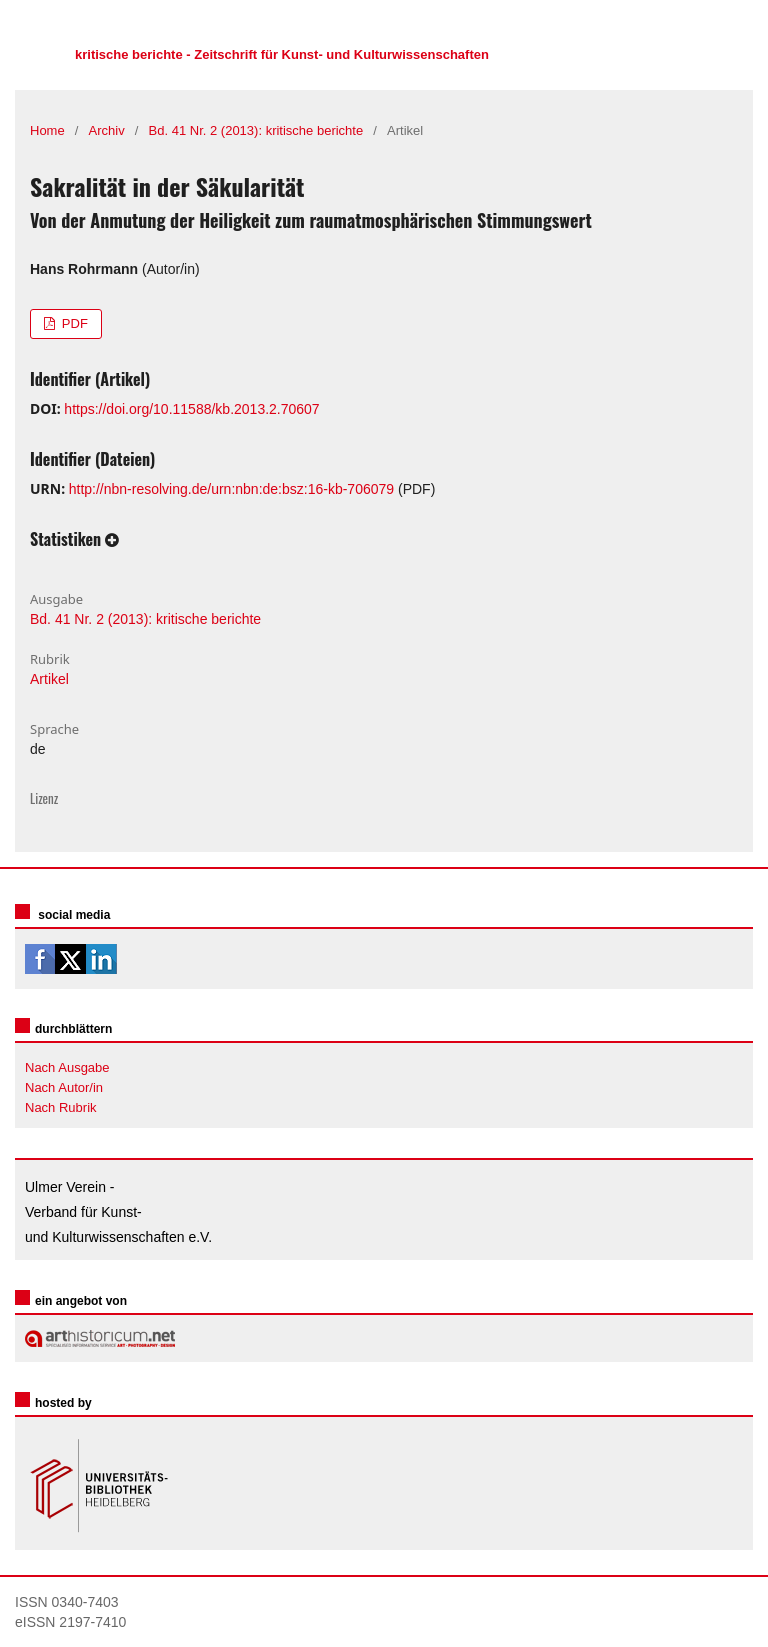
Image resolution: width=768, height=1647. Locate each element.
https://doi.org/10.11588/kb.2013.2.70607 (191, 409)
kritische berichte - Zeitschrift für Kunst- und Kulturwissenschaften (282, 54)
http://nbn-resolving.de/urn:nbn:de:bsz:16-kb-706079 (231, 489)
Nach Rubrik (61, 1107)
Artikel (49, 679)
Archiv (107, 130)
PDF (73, 323)
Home (47, 130)
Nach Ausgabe (67, 1067)
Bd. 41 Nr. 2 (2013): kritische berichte (256, 130)
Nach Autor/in (64, 1087)
